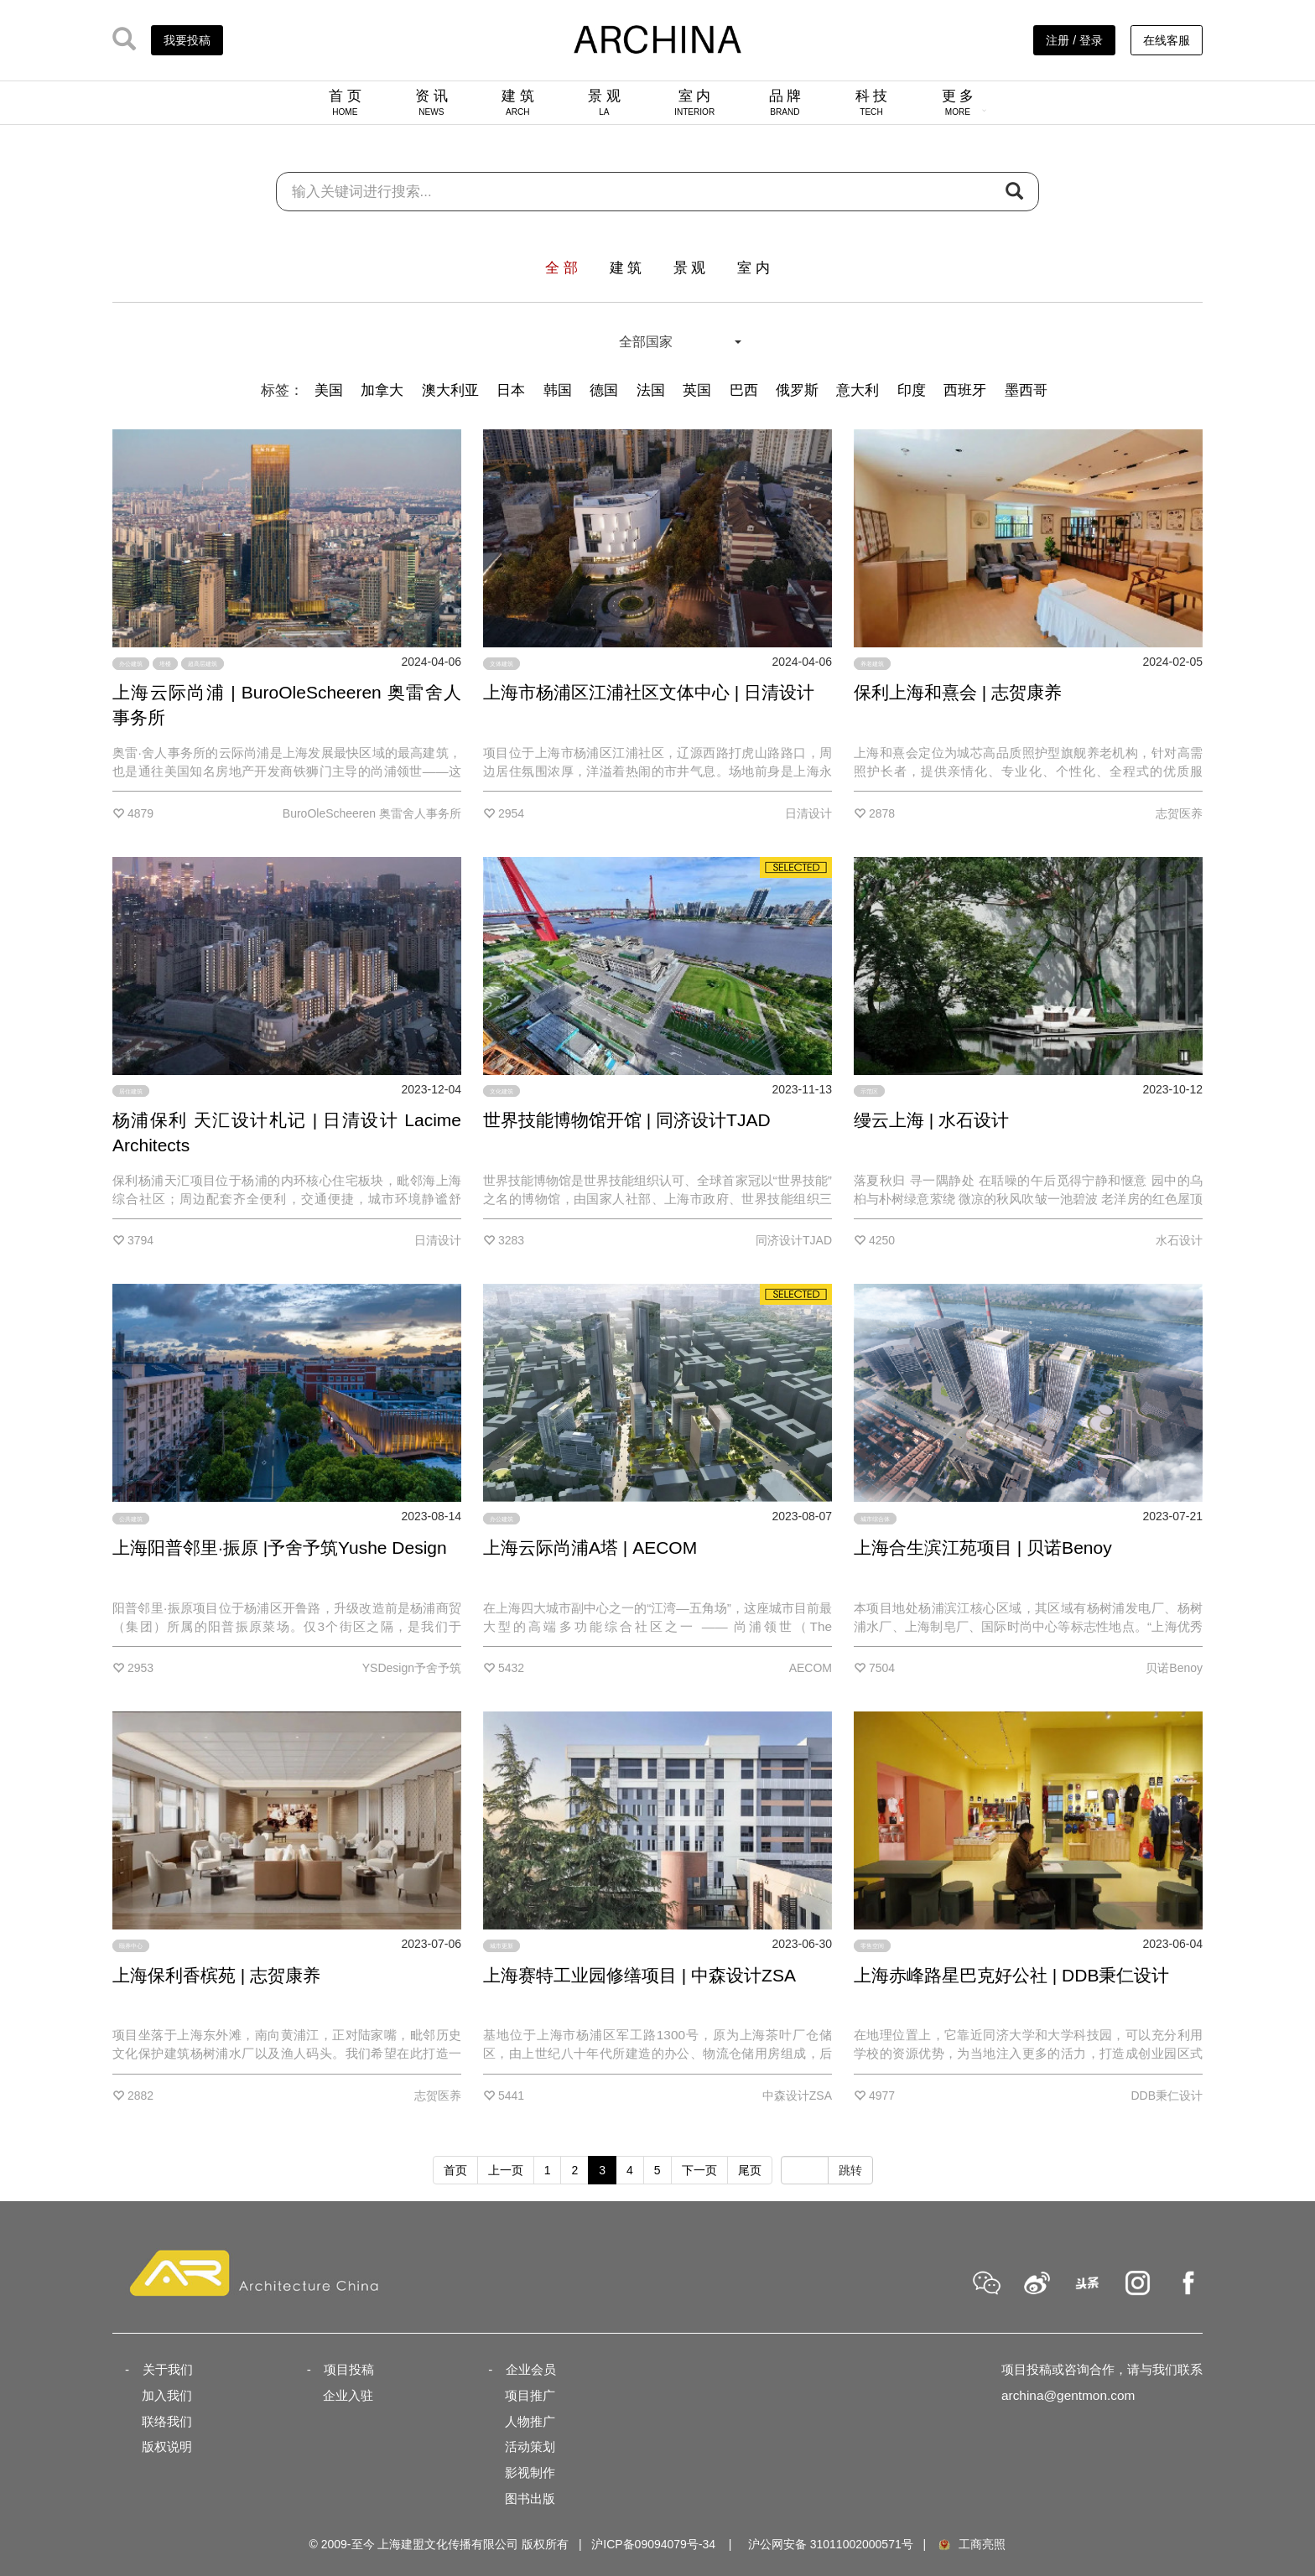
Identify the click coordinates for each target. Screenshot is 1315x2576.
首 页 (345, 102)
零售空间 (872, 1946)
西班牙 (964, 390)
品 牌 (785, 102)
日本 (510, 390)
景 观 (604, 102)
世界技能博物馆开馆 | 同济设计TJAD (627, 1120)
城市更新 (501, 1946)
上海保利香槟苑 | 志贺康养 (216, 1975)
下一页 (699, 2170)
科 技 (871, 102)
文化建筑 (501, 1091)
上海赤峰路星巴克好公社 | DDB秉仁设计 (1011, 1975)
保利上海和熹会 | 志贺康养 (958, 692)
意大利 (857, 390)
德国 (604, 390)
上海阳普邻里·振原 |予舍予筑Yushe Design (279, 1547)
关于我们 (168, 2369)
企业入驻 (348, 2395)
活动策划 (530, 2446)
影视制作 (530, 2472)
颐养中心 (131, 1946)
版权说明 (167, 2446)
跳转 (850, 2170)
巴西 (744, 390)
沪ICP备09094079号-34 (653, 2544)
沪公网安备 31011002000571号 (830, 2544)
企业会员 (531, 2369)
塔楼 (165, 664)
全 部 (561, 268)
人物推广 (530, 2421)
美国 (328, 390)
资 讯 (431, 102)
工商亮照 (971, 2544)
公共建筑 (131, 1518)
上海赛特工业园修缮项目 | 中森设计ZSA (639, 1975)
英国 (697, 390)
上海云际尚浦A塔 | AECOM (590, 1547)
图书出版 (530, 2498)
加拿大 (382, 390)
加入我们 (167, 2395)
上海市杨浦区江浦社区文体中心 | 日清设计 (648, 692)
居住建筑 (131, 1091)
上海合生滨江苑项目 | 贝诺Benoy (983, 1547)
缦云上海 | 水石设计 (931, 1120)
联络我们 (167, 2421)
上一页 (505, 2170)
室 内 (694, 102)
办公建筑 (131, 664)
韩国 (557, 390)
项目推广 (530, 2395)
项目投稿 (349, 2369)
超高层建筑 (202, 664)
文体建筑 (501, 664)
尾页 (749, 2170)
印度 (911, 390)
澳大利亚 (450, 390)
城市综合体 (875, 1518)
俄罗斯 (797, 390)
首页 (455, 2170)
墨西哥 (1026, 390)
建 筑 (518, 102)
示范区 (869, 1091)
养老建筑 (872, 664)
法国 (651, 390)
